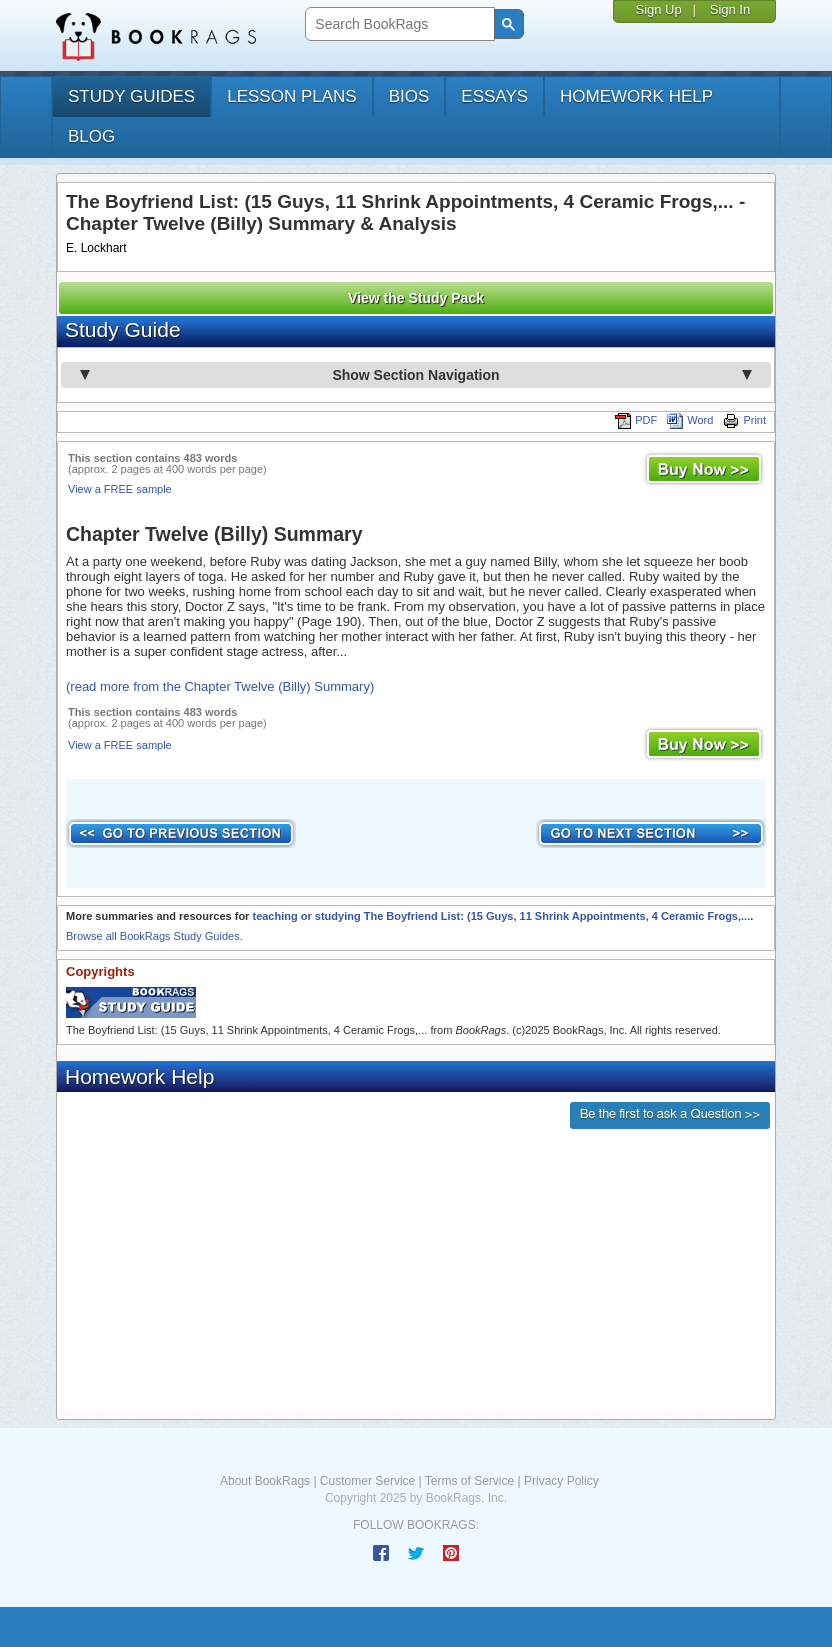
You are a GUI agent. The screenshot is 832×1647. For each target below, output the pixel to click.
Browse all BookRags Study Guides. (154, 936)
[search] (397, 24)
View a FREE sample (120, 489)
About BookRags (265, 1481)
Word (690, 420)
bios (409, 96)
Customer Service (367, 1481)
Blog (91, 136)
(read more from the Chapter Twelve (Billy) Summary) (220, 686)
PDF (636, 420)
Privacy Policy (561, 1481)
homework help (636, 96)
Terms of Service (469, 1481)
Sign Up (658, 9)
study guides (131, 96)
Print (744, 420)
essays (494, 96)
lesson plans (291, 96)
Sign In (730, 9)
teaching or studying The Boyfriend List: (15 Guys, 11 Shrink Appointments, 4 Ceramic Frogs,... (501, 916)
